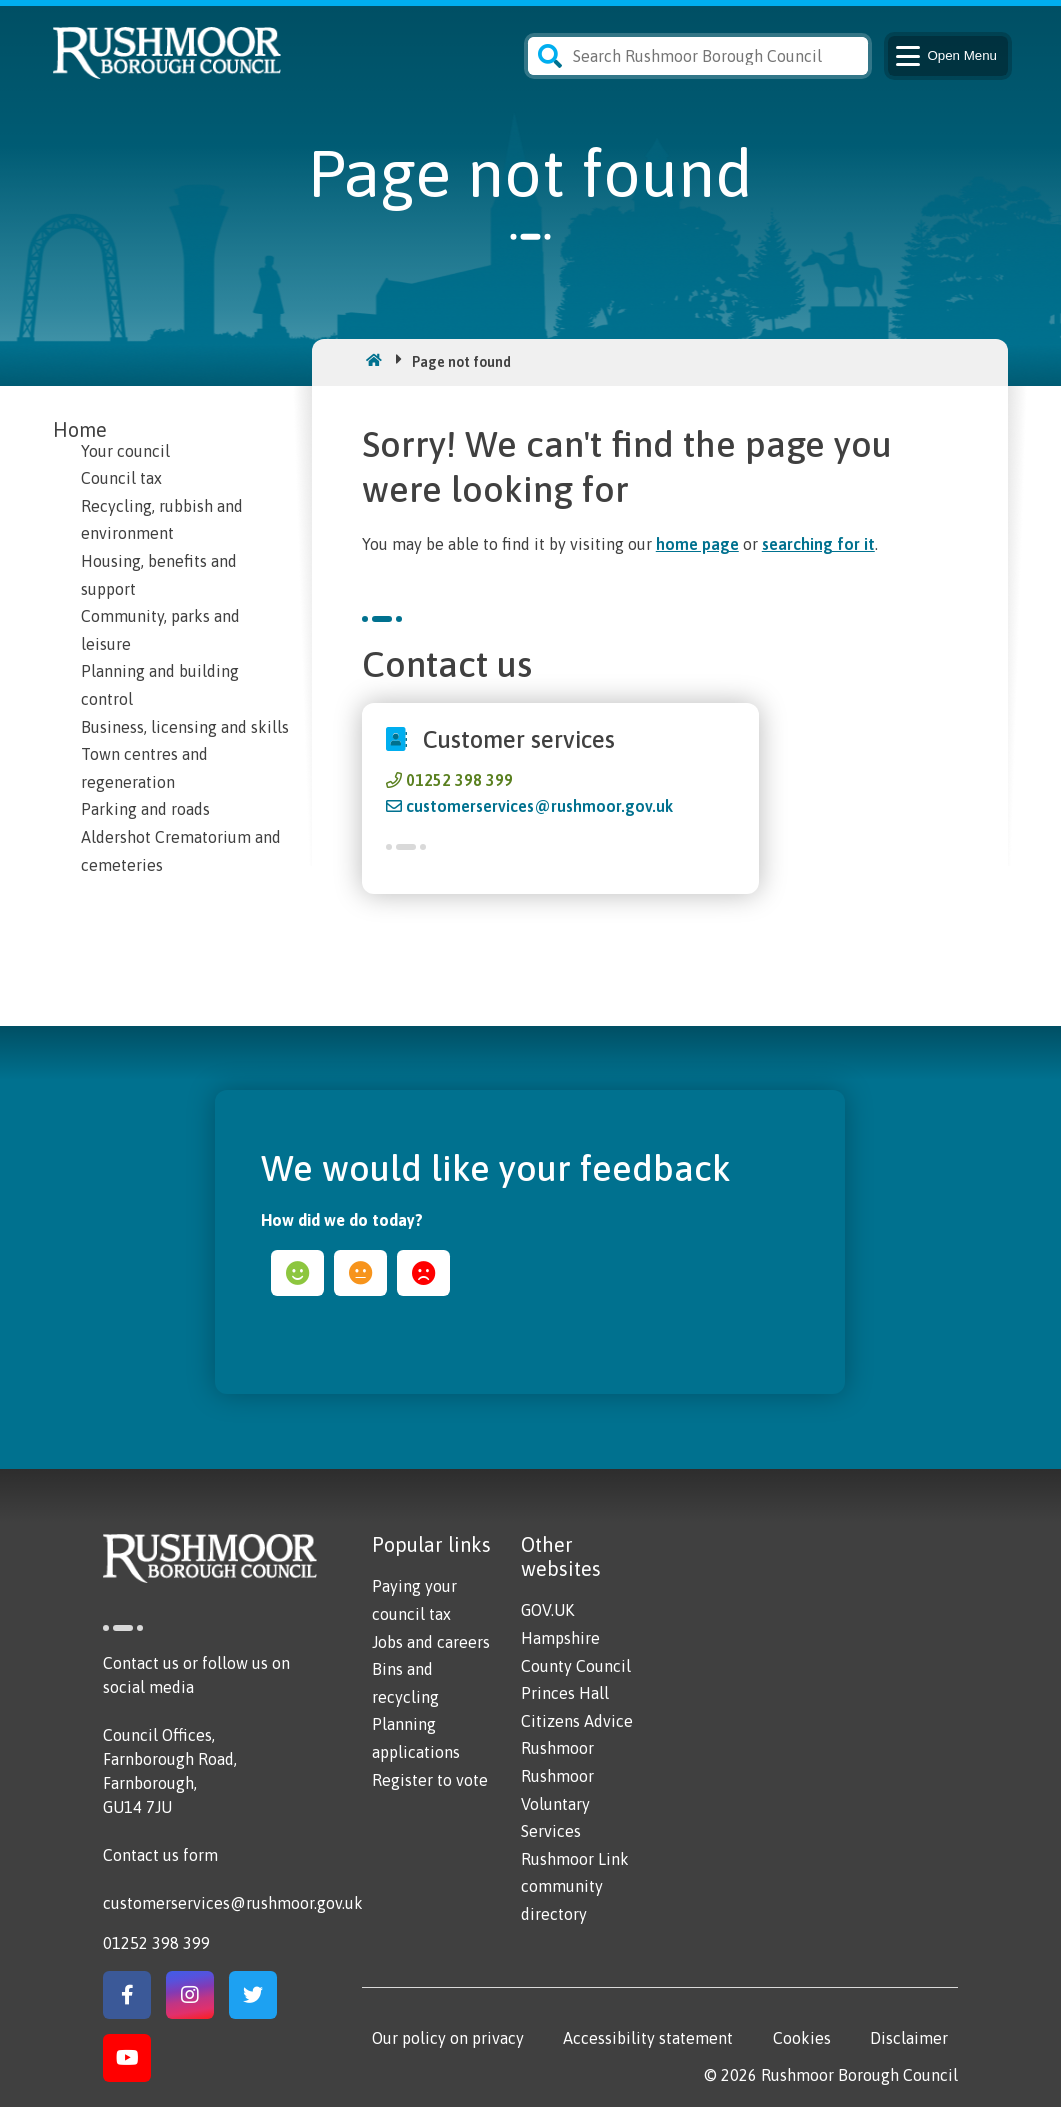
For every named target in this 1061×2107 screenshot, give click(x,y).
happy (297, 1273)
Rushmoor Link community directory (575, 1886)
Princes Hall (565, 1693)
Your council (125, 451)
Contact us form (160, 1855)
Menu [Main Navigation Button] (944, 56)
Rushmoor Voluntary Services (557, 1803)
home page (697, 544)
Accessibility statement (648, 2038)
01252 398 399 (459, 780)
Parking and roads (145, 809)
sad (423, 1273)
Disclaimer (909, 2038)
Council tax (121, 478)
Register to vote (430, 1780)
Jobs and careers (431, 1642)
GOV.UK (547, 1610)
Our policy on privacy (448, 2038)
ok (360, 1273)
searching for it (818, 544)
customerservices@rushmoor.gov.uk (539, 806)
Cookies (802, 2038)
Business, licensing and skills (185, 727)
